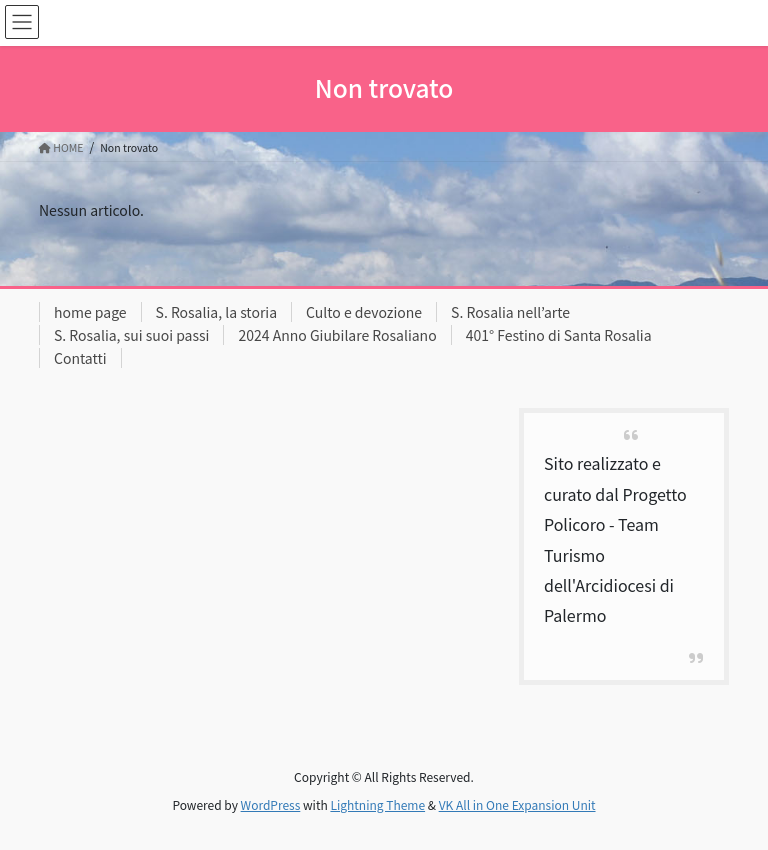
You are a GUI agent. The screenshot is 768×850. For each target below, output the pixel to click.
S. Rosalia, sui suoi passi (131, 335)
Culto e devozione (364, 312)
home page (90, 312)
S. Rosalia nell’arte (510, 312)
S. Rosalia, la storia (217, 312)
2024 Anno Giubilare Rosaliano (337, 335)
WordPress (271, 804)
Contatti (80, 358)
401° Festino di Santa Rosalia (559, 335)
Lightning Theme (377, 804)
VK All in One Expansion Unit (517, 804)
